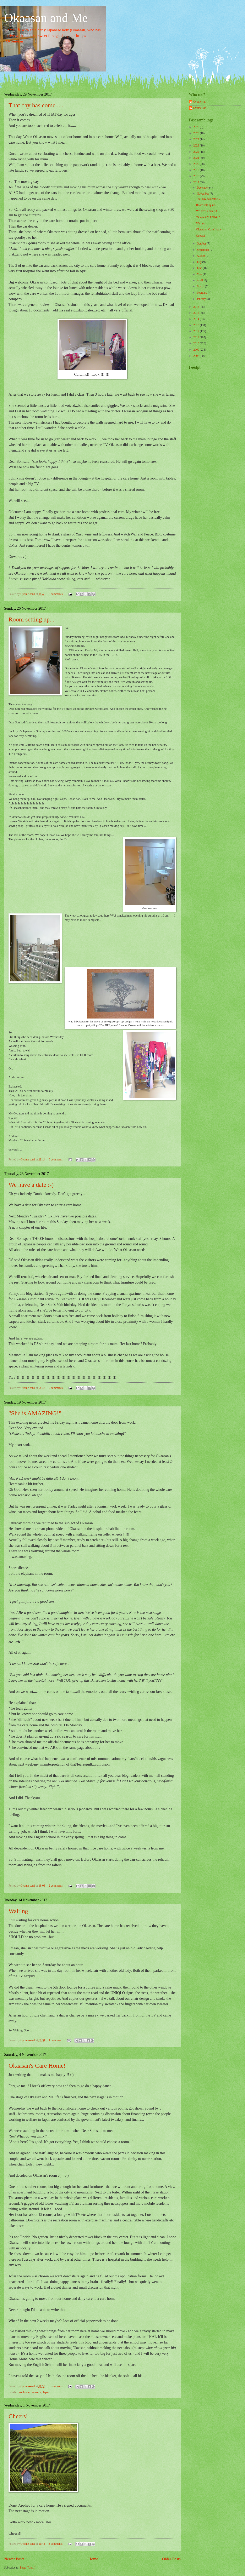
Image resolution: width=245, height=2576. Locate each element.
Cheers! (18, 2416)
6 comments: (56, 1159)
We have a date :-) (31, 1184)
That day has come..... (36, 105)
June (200, 268)
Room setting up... (31, 619)
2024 (196, 139)
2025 (196, 133)
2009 (196, 349)
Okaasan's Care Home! (37, 2065)
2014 (196, 319)
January (201, 298)
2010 (196, 343)
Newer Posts (14, 2559)
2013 (196, 325)
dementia (36, 2392)
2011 (196, 337)
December (203, 187)
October (202, 243)
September (203, 249)
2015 (196, 312)
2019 (196, 170)
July (199, 262)
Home (93, 2559)
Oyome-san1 (200, 107)
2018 (196, 176)
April (200, 280)
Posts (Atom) (27, 2567)
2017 (196, 182)
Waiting (18, 1910)
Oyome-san (199, 101)
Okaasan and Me (46, 18)
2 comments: (56, 1387)
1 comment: (56, 2040)
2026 (196, 127)
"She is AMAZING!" (35, 1413)
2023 (196, 145)
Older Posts (171, 2559)
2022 (196, 151)
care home (23, 2392)
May (200, 274)
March (201, 286)
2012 (196, 331)
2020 (196, 164)
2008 (196, 355)
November (203, 193)
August (201, 255)
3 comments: (56, 594)
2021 (196, 157)
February (202, 292)
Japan (46, 2392)
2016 (196, 306)
